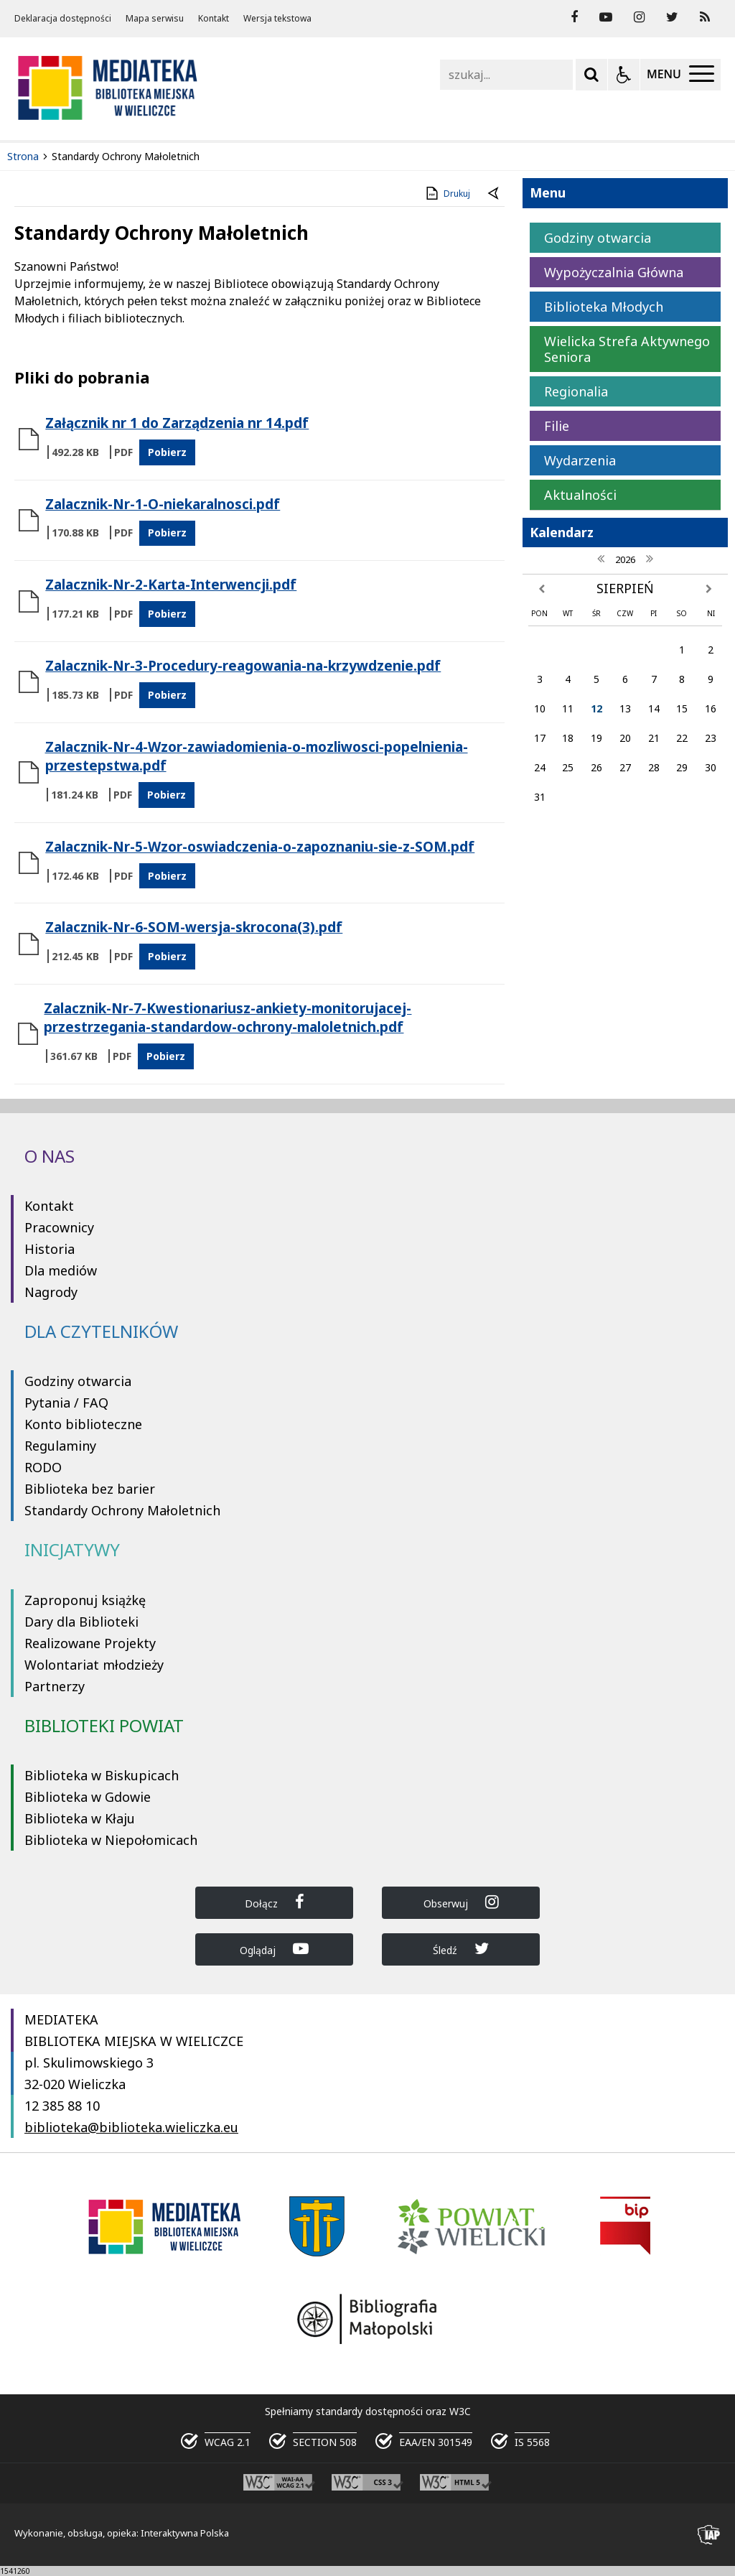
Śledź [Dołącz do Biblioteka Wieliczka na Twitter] (461, 1948)
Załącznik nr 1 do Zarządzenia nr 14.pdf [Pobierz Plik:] (177, 423)
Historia (49, 1248)
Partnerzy (54, 1686)
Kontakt (213, 18)
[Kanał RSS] (704, 17)
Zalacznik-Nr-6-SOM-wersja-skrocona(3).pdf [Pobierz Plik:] (193, 927)
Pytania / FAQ (66, 1402)
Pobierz (167, 452)
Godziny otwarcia (77, 1381)
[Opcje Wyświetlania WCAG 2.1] (624, 74)
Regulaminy (60, 1445)
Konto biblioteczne (83, 1424)
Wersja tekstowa (277, 18)
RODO (43, 1467)
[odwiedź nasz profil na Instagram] (639, 17)
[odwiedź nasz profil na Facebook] (574, 17)
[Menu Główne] (680, 74)
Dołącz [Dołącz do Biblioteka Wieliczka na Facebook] (274, 1902)
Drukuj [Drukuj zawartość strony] (446, 193)
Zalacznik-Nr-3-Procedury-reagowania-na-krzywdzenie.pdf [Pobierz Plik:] (243, 665)
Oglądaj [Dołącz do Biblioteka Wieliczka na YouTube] (274, 1948)
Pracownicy (59, 1227)
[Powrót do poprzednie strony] (494, 194)
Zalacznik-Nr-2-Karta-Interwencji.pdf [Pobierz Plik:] (170, 584)
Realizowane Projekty (90, 1643)
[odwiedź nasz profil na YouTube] (606, 17)
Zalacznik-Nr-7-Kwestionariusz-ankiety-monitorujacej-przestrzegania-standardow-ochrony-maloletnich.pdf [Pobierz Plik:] (227, 1017)
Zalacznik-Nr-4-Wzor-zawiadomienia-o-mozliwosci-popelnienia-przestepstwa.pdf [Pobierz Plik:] (256, 756)
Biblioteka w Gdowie (87, 1796)
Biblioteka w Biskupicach (101, 1775)
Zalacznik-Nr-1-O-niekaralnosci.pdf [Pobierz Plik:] (162, 504)
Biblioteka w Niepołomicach (110, 1840)
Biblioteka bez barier (89, 1488)
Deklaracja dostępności (62, 18)
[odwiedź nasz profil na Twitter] (672, 17)
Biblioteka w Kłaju (79, 1818)
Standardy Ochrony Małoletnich (122, 1510)
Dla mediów (60, 1270)
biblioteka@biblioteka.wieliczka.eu (131, 2127)
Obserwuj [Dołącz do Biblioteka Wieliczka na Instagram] (461, 1902)
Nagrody (51, 1292)
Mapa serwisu (155, 18)
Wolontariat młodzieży (94, 1664)
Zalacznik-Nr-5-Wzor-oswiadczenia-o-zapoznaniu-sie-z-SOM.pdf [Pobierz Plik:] (259, 846)
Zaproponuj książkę (85, 1600)
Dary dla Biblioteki (81, 1621)
